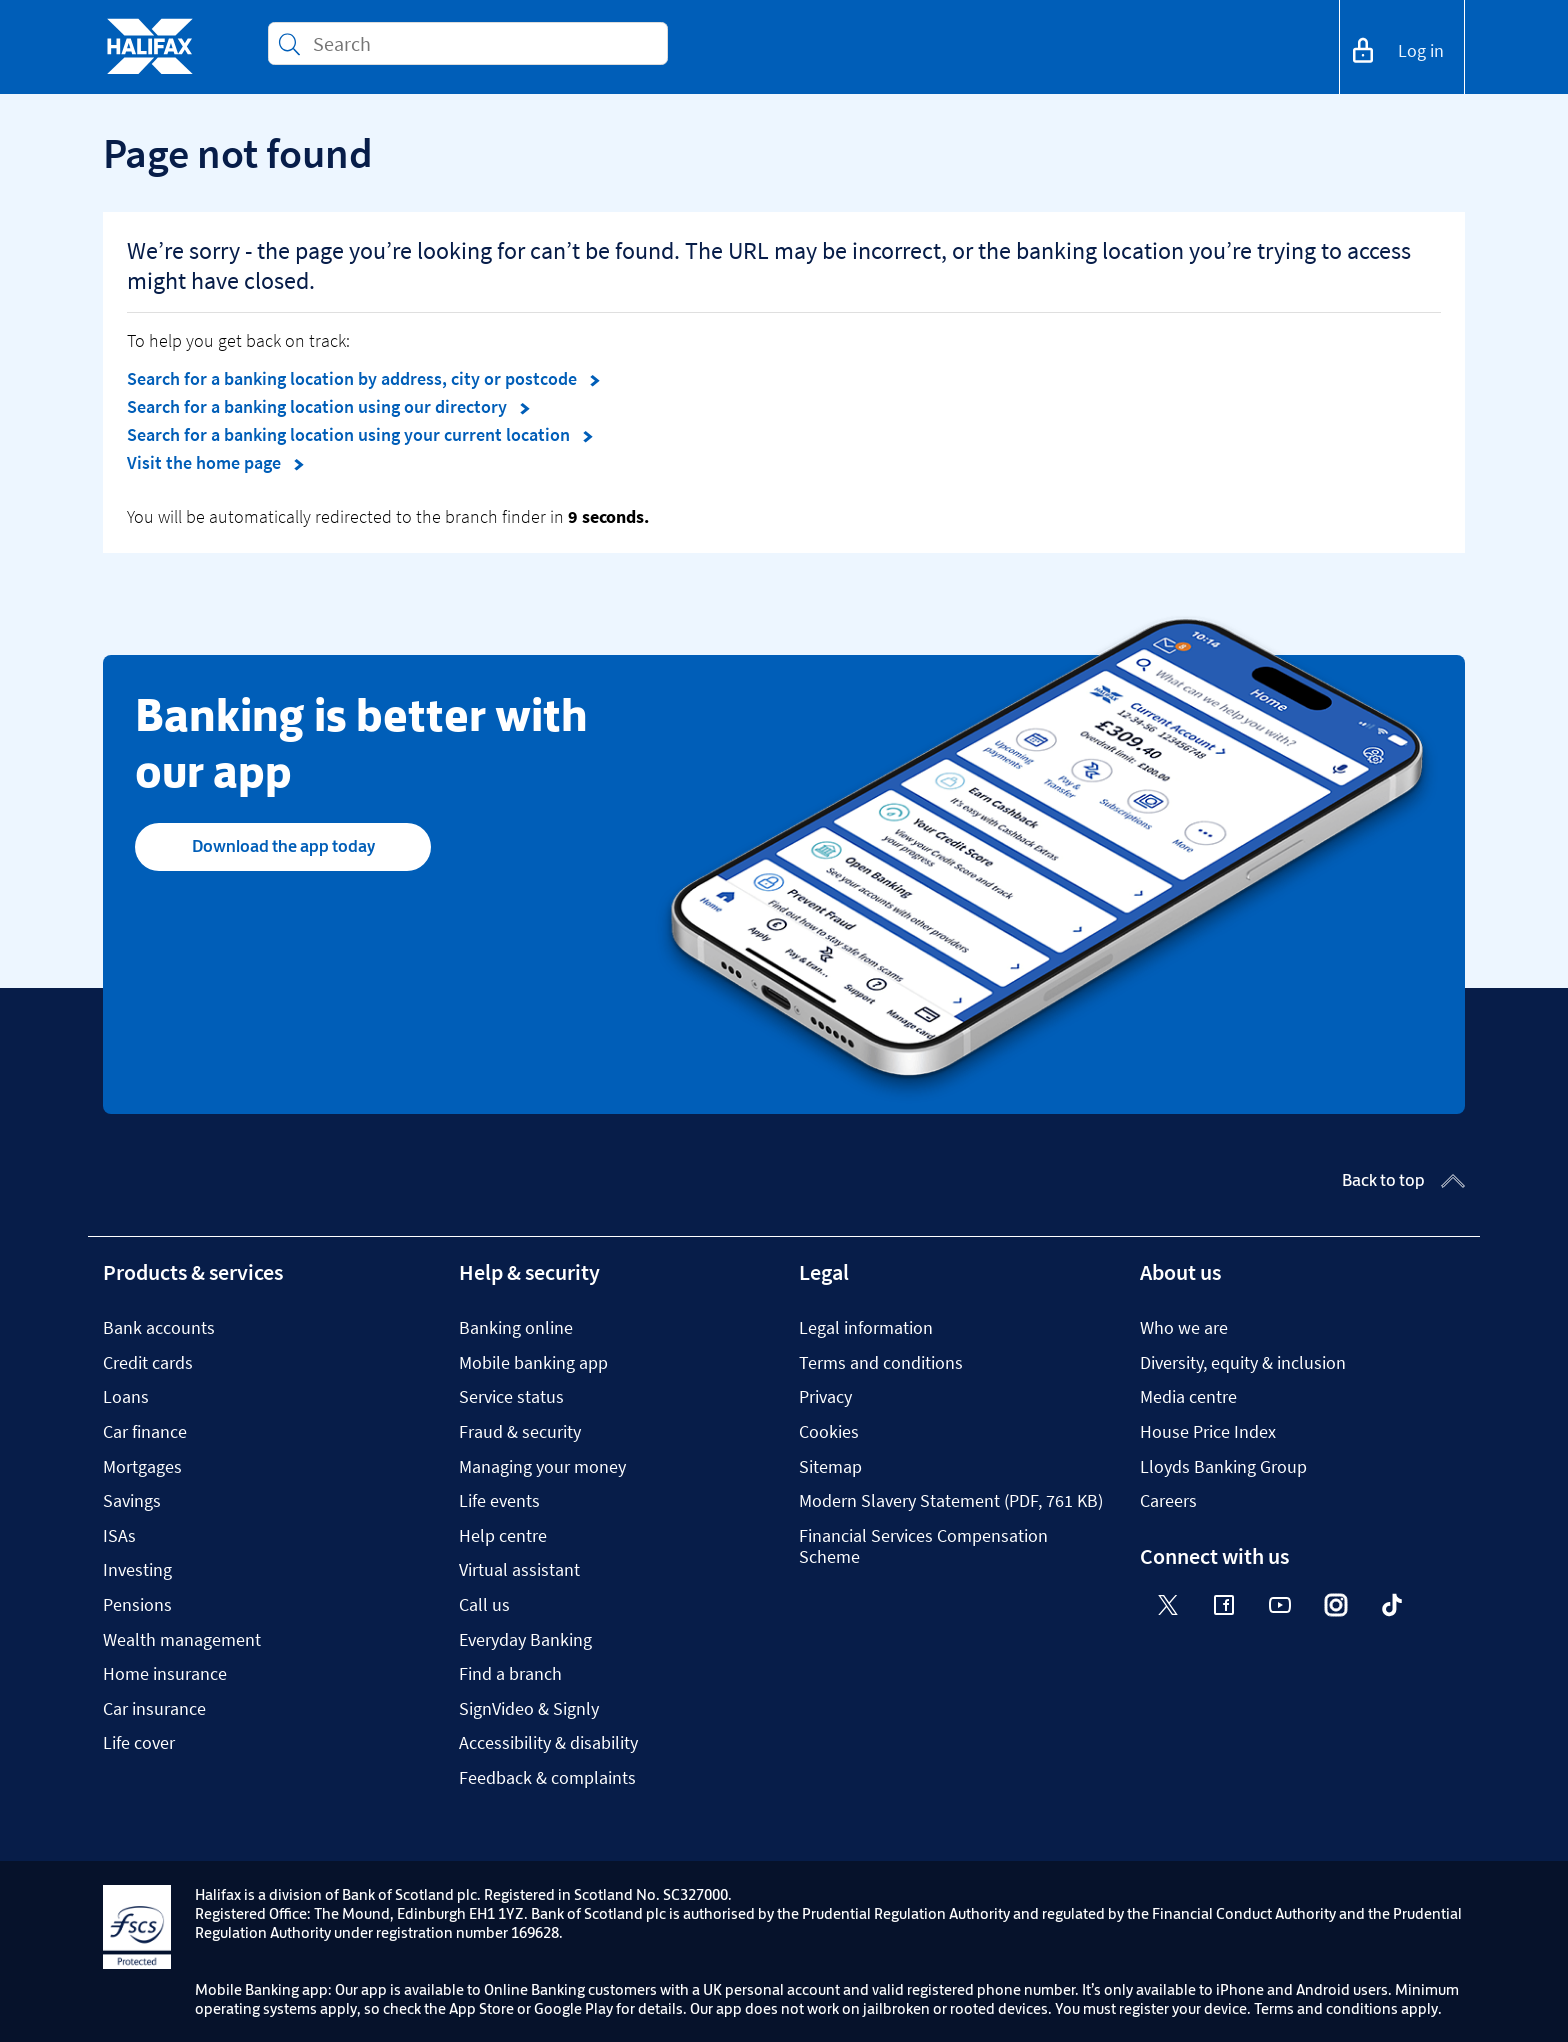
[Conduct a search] (482, 43)
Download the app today (283, 846)
